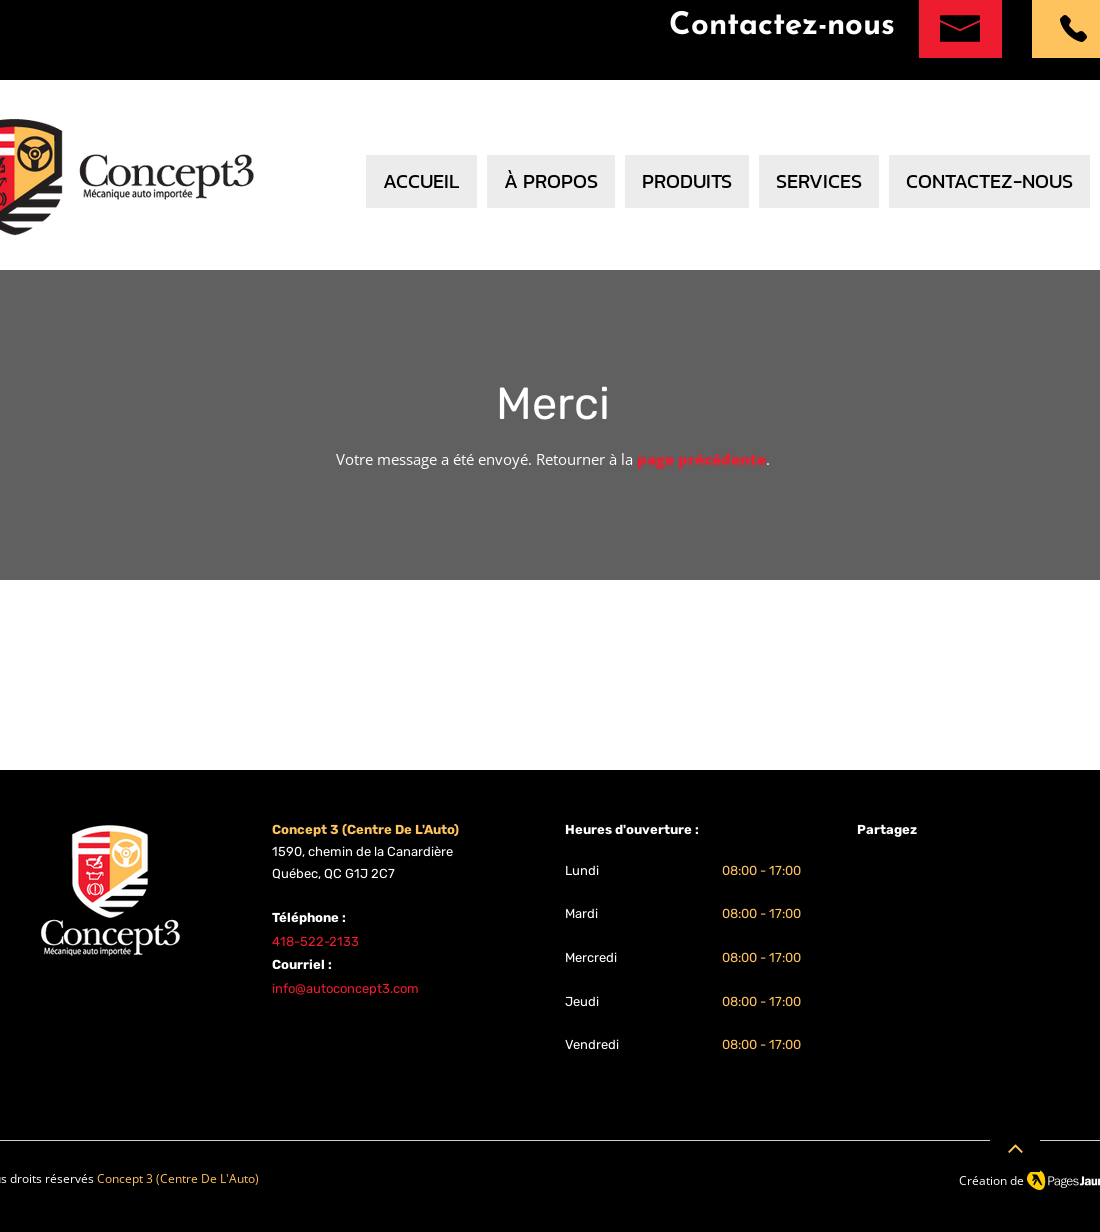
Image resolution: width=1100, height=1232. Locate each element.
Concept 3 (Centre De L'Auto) (178, 1178)
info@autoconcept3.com (345, 988)
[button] (819, 181)
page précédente (701, 459)
